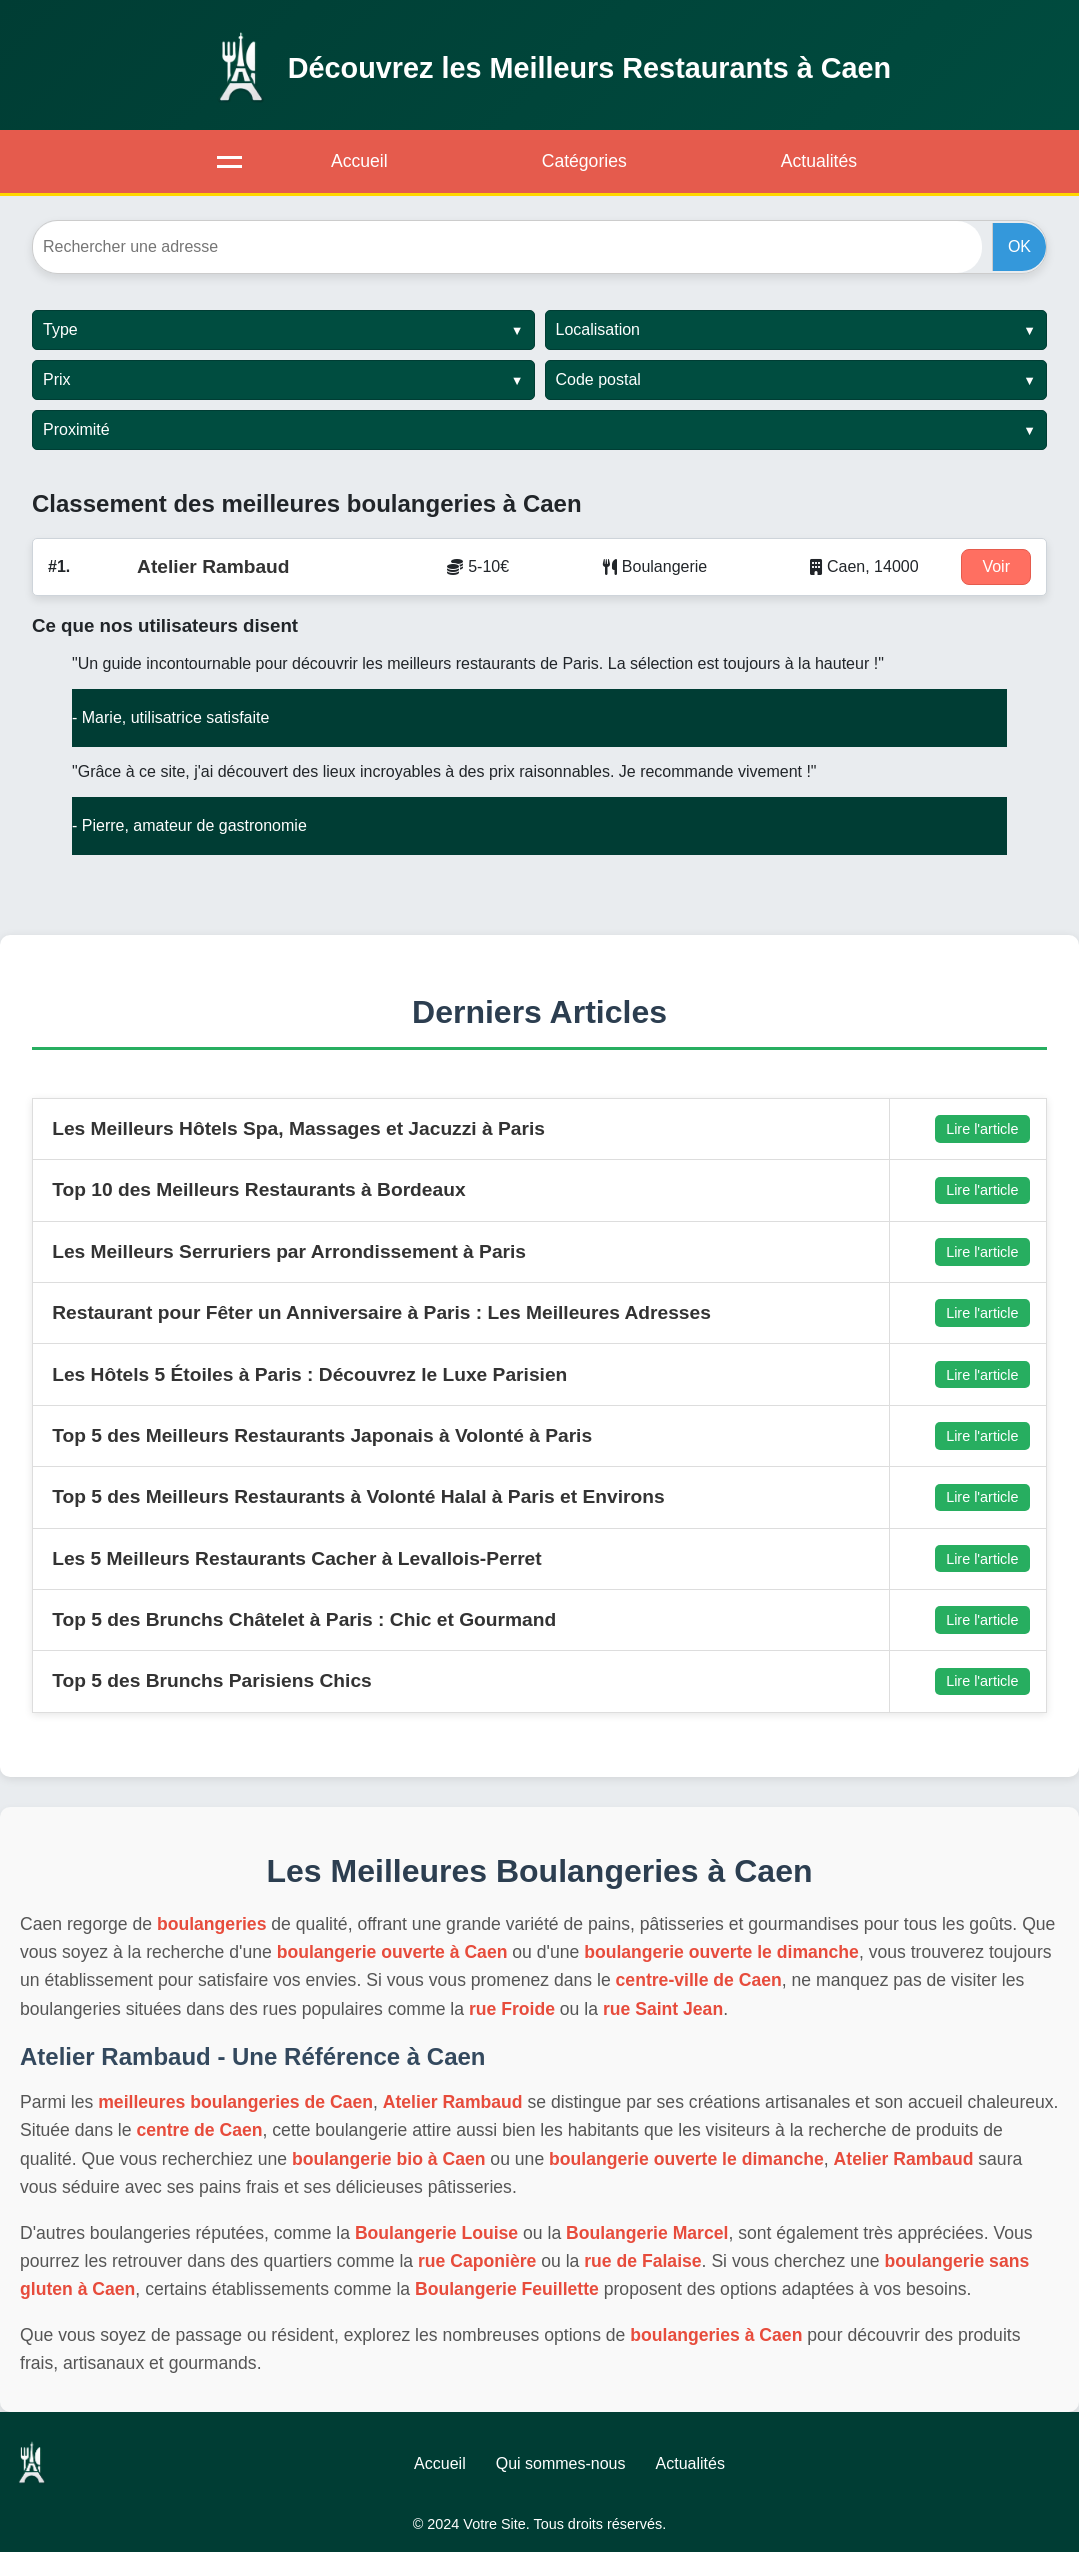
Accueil (359, 161)
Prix (57, 379)
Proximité (76, 429)
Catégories (584, 161)
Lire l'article (982, 1129)
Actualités (819, 161)
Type (60, 329)
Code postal (598, 379)
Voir (996, 566)
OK (1019, 246)
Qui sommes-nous (561, 2463)
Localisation (598, 329)
